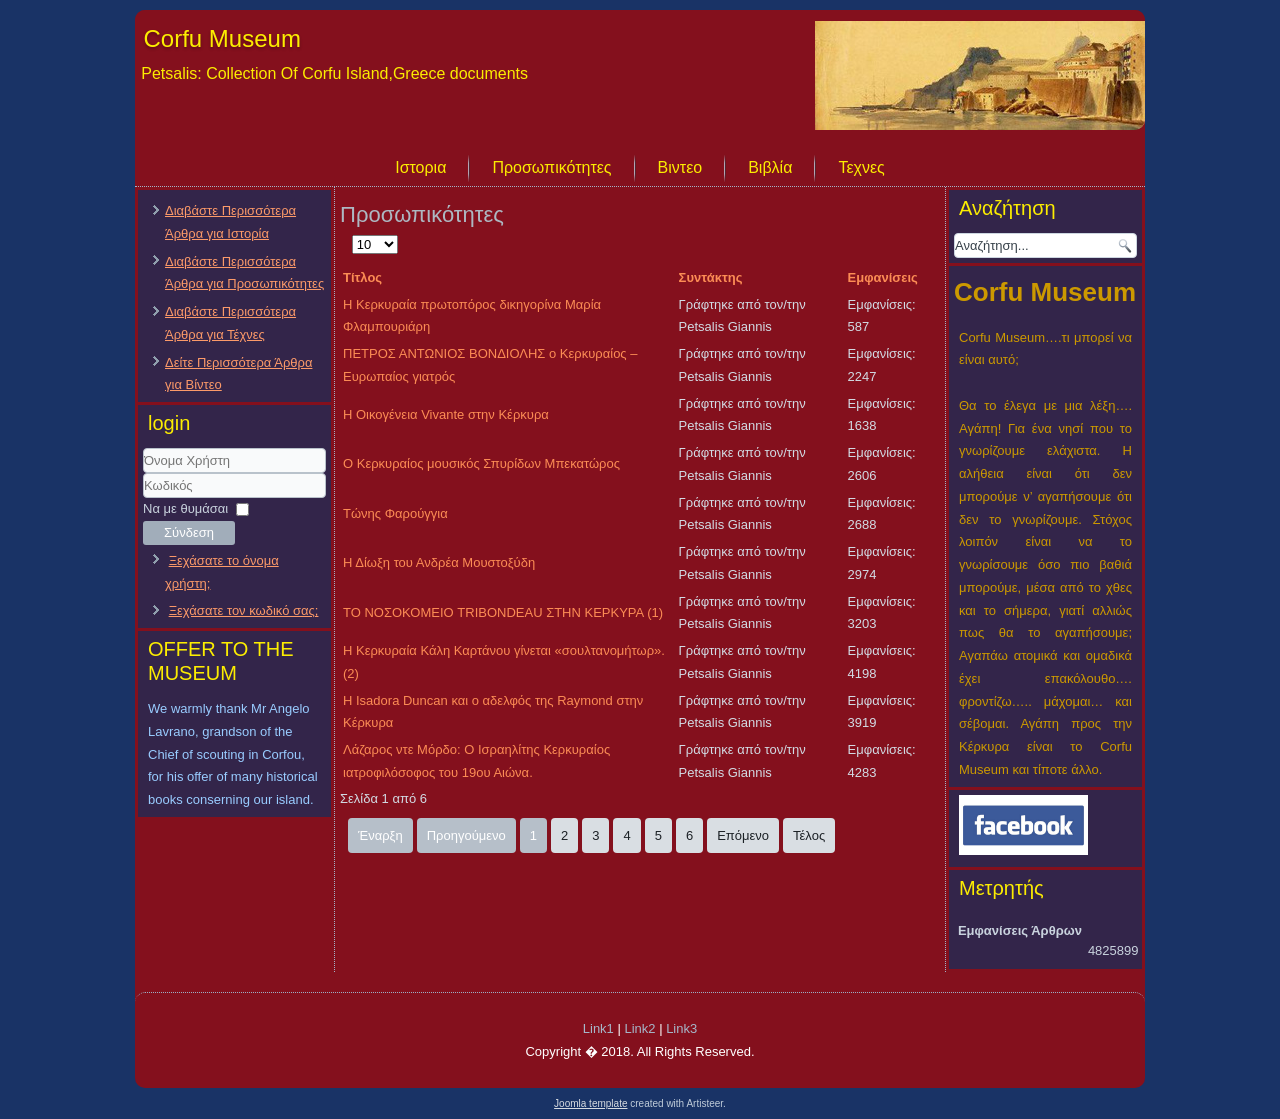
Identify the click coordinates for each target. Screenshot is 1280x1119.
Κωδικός (143, 498)
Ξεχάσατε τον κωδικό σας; (244, 610)
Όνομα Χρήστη (143, 473)
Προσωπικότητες (551, 167)
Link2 (639, 1028)
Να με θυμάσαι (185, 508)
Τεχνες (861, 167)
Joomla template (590, 1103)
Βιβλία (770, 167)
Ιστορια (420, 167)
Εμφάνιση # (352, 233)
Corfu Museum (222, 38)
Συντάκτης (711, 277)
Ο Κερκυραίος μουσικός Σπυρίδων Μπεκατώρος (481, 463)
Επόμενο (743, 835)
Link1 (598, 1028)
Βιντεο (680, 167)
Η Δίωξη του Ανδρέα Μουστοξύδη (439, 562)
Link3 (681, 1028)
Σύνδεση (189, 532)
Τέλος (809, 835)
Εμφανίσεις (883, 277)
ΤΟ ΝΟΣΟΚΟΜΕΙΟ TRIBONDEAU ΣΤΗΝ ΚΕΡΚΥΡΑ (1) (503, 612)
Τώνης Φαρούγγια (395, 513)
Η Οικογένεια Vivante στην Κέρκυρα (446, 414)
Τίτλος (362, 277)
